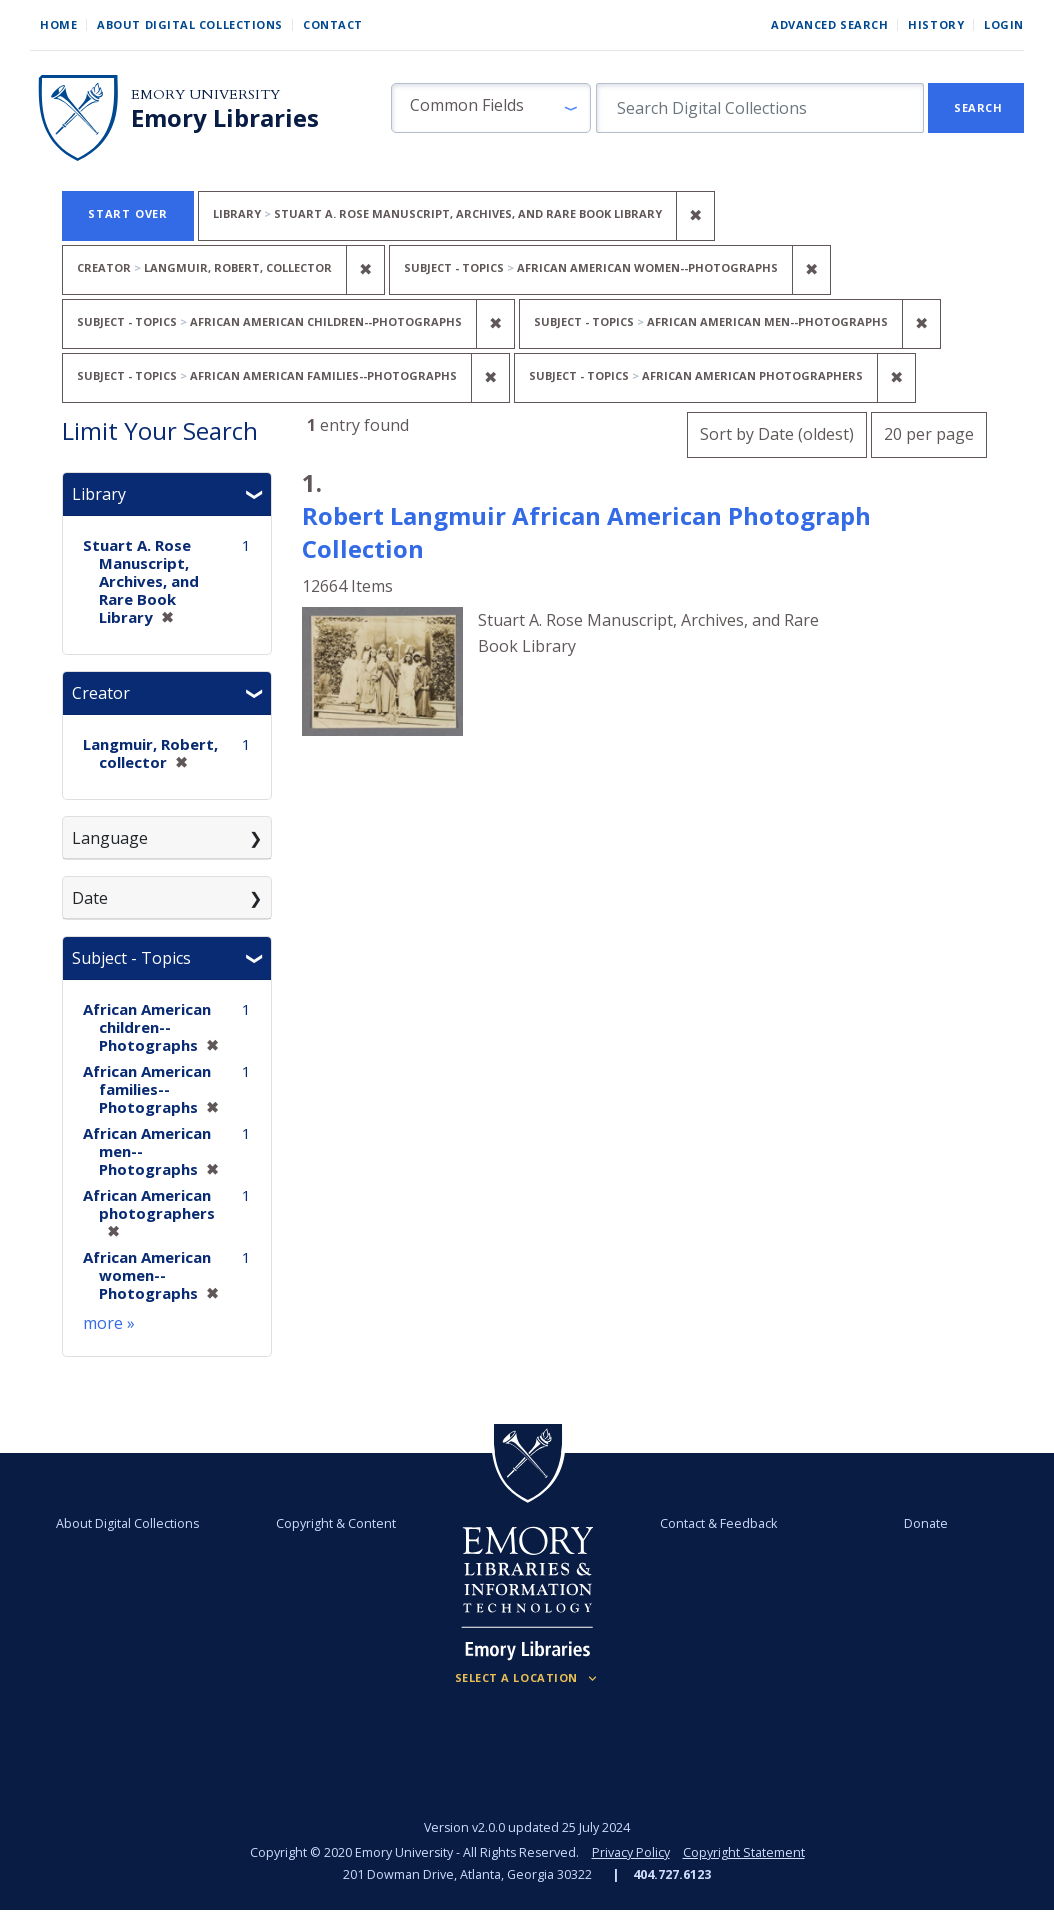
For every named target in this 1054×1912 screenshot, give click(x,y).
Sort (777, 434)
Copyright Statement (744, 1852)
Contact (333, 24)
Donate (925, 1523)
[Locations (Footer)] (527, 1678)
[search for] (760, 108)
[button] (491, 108)
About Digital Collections (190, 24)
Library (99, 494)
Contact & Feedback (718, 1523)
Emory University (205, 94)
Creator (101, 693)
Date (90, 898)
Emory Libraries (225, 118)
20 (929, 431)
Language (110, 838)
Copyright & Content (336, 1523)
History (936, 24)
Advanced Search (829, 24)
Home (58, 24)
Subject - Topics (131, 958)
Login (1004, 24)
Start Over (128, 213)
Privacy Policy (631, 1852)
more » (109, 1323)
